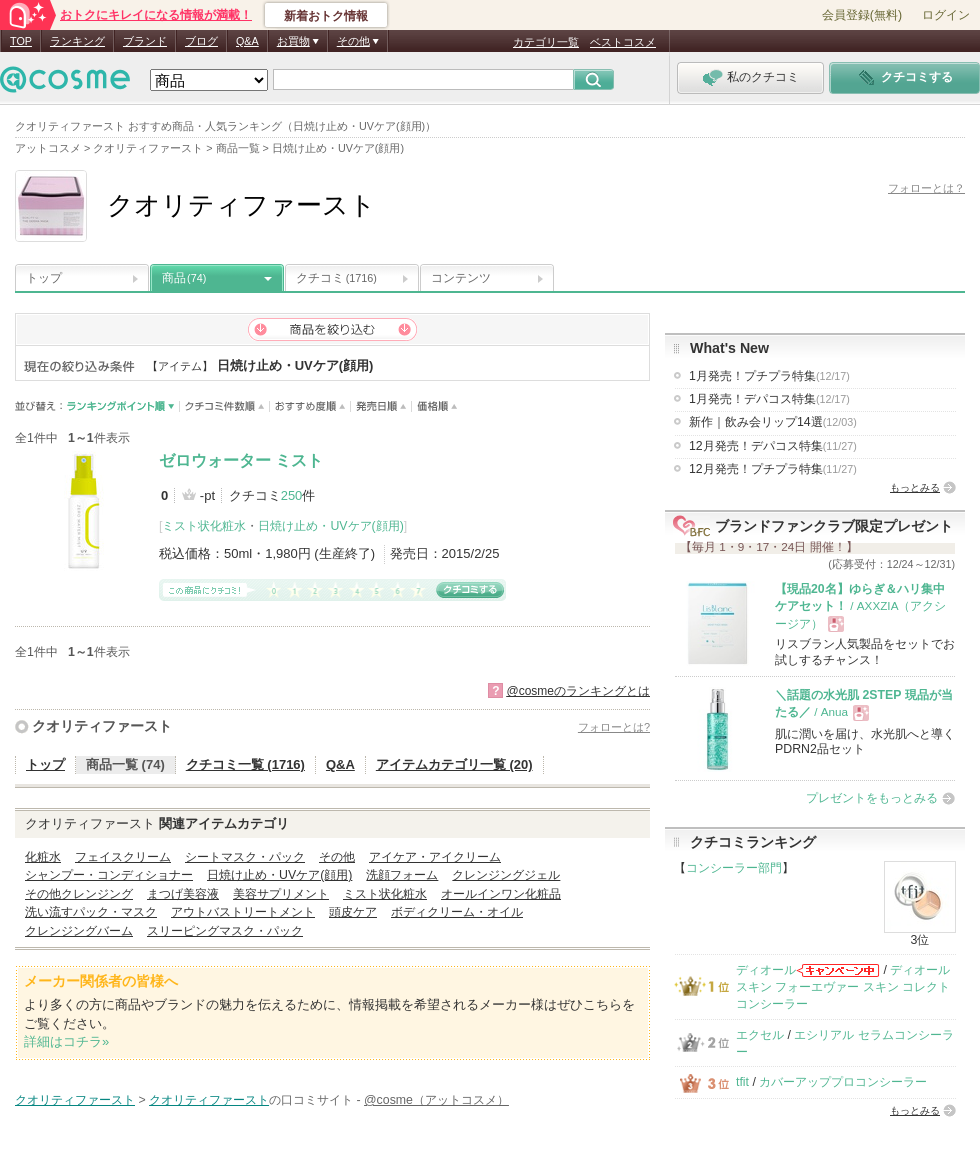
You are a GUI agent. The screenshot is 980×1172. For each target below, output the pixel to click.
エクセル (760, 1035)
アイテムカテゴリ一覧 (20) (454, 764)
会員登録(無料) (862, 15)
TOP (21, 41)
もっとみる (915, 487)
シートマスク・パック (245, 857)
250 (292, 495)
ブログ (201, 41)
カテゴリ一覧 (546, 42)
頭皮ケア (353, 912)
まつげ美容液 (183, 894)
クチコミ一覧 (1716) (245, 764)
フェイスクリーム (123, 857)
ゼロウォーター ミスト (241, 460)
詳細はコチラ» (66, 1041)
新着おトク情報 (326, 16)
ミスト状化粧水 (204, 526)
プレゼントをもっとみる (872, 798)
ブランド (145, 41)
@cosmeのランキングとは (578, 691)
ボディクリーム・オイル (457, 912)
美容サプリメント (281, 894)
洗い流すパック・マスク (91, 912)
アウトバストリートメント (243, 912)
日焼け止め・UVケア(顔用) (330, 526)
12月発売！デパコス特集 (773, 446)
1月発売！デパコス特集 (769, 399)
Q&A (247, 41)
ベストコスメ (623, 42)
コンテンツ (461, 278)
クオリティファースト (102, 726)
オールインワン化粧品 (501, 894)
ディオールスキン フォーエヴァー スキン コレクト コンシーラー (843, 987)
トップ (44, 278)
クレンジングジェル (506, 875)
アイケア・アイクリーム (435, 857)
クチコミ (336, 278)
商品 (184, 278)
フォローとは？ (926, 188)
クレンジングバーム (79, 931)
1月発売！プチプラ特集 (769, 376)
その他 (337, 857)
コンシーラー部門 (734, 868)
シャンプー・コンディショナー (109, 875)
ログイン (946, 15)
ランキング (77, 41)
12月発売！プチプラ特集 (773, 469)
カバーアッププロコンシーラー (843, 1082)
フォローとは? (614, 727)
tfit (742, 1082)
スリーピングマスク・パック (225, 931)
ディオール (766, 970)
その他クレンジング (79, 894)
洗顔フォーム (402, 875)
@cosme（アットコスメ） (436, 1100)
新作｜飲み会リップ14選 (773, 422)
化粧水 (43, 857)
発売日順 (381, 406)
